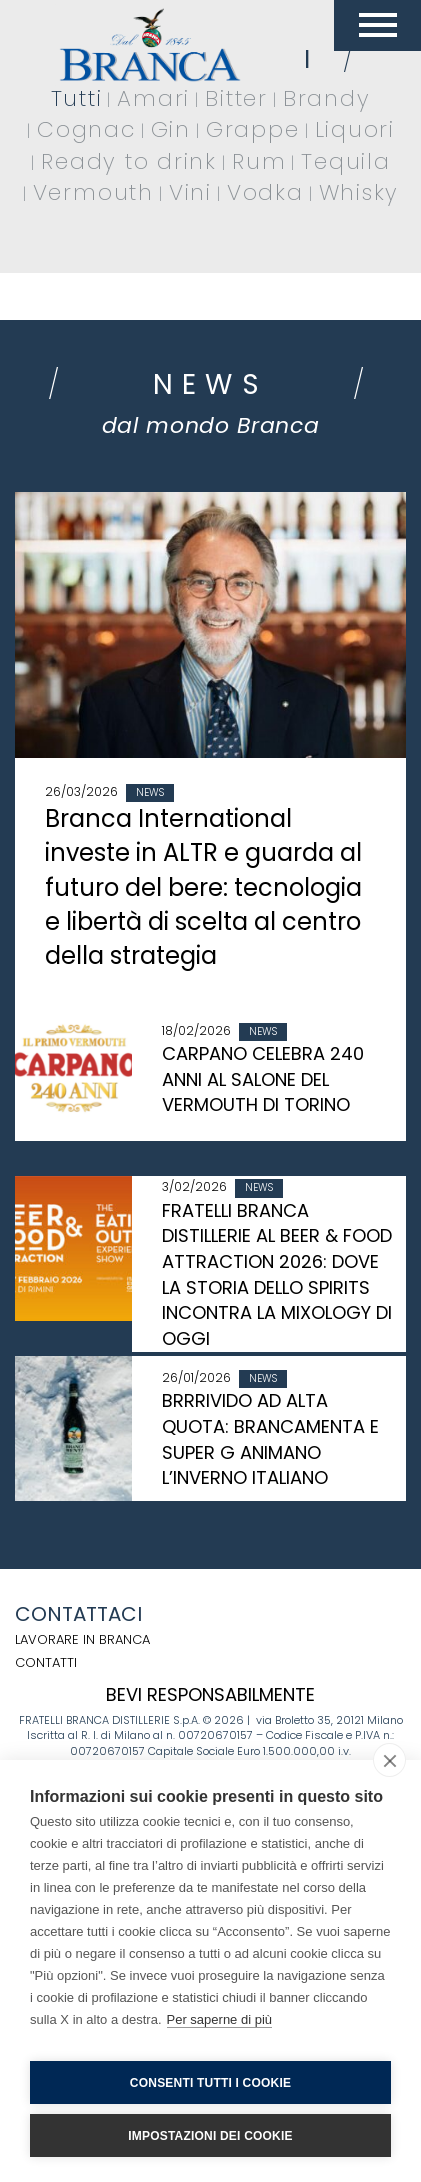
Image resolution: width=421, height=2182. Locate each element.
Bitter (236, 98)
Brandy (327, 98)
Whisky (359, 192)
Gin (171, 129)
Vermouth (93, 192)
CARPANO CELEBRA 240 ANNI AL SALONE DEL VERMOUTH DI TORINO (263, 1079)
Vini (190, 192)
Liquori (355, 129)
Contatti (46, 1662)
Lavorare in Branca (82, 1639)
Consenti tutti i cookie (210, 2083)
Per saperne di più (220, 2019)
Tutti (77, 98)
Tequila (345, 161)
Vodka (265, 192)
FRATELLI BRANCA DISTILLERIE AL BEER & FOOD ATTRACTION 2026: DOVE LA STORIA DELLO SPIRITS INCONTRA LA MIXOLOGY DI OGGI (277, 1275)
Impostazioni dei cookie (210, 2136)
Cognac (86, 129)
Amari (153, 98)
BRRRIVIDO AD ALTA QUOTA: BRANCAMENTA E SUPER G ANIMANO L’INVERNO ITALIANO (270, 1439)
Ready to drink (129, 161)
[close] (389, 1760)
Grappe (253, 129)
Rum (259, 161)
